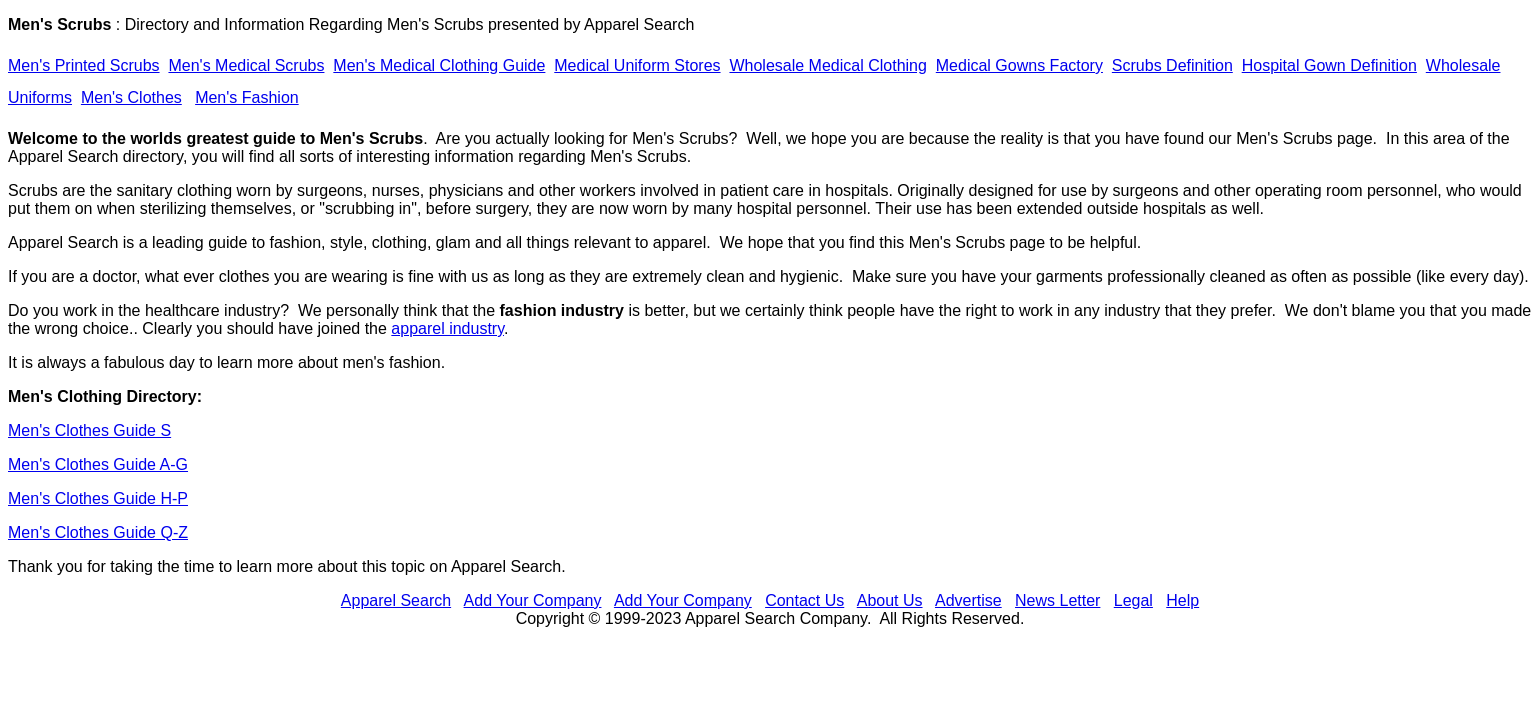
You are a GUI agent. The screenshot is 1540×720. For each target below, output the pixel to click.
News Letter (1057, 600)
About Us (890, 600)
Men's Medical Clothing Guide (439, 65)
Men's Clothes (131, 97)
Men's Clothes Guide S (89, 430)
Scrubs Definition (1172, 65)
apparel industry (447, 328)
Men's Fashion (247, 97)
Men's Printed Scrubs (84, 65)
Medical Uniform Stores (637, 65)
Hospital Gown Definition (1329, 65)
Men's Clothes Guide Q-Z (98, 532)
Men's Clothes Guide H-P (98, 498)
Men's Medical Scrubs (246, 65)
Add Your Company (533, 600)
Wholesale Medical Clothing (827, 65)
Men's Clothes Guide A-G (98, 464)
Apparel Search (639, 24)
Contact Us (804, 600)
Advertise (968, 600)
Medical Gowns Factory (1019, 65)
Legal (1133, 600)
